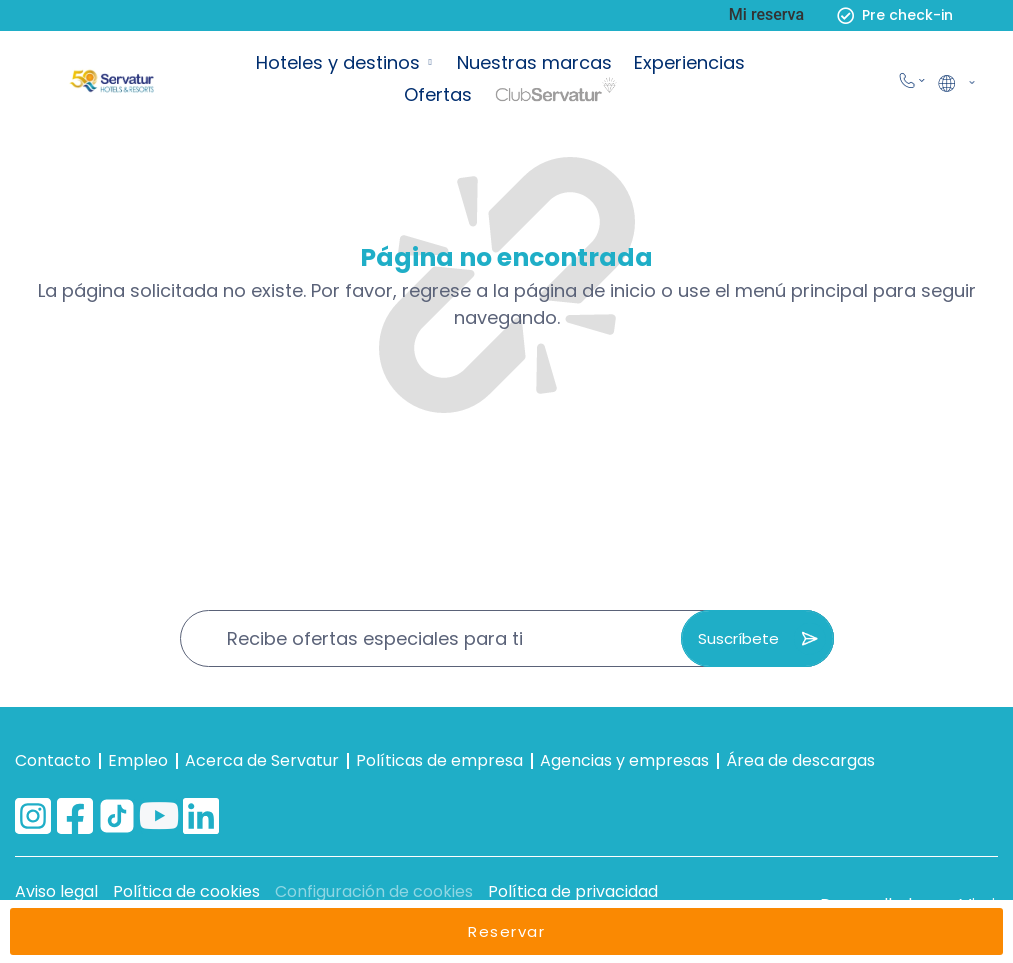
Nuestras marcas (534, 62)
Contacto (53, 760)
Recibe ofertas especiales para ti (375, 638)
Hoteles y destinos (338, 62)
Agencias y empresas (624, 760)
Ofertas (438, 94)
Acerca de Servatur (262, 760)
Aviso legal (56, 891)
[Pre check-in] (845, 15)
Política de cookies (186, 891)
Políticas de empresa (439, 760)
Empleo (138, 760)
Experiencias (689, 62)
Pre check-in (907, 15)
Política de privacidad (573, 891)
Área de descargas (800, 760)
